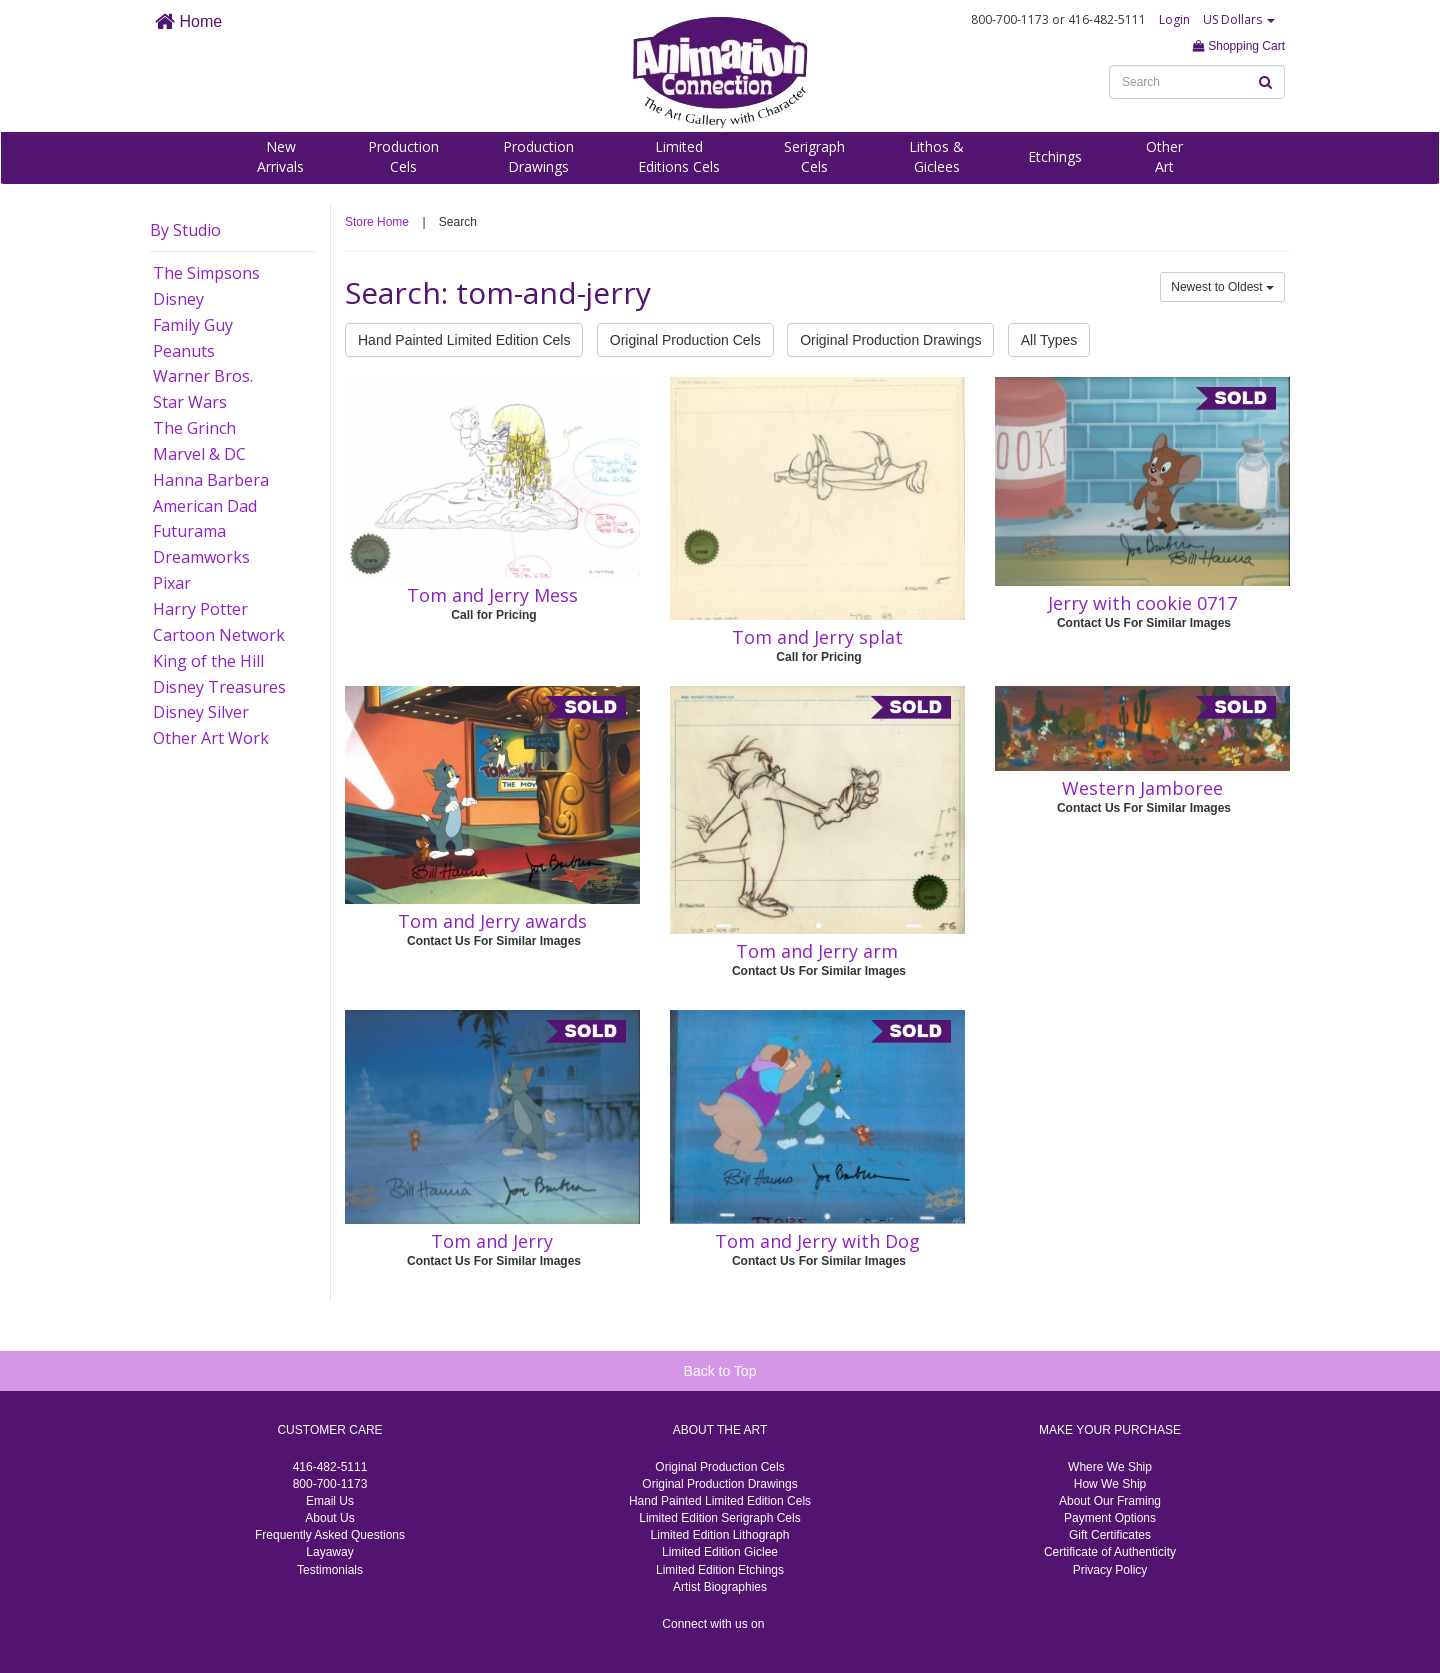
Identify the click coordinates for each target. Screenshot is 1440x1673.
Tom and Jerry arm (817, 951)
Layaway (329, 1552)
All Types (1049, 340)
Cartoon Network (219, 635)
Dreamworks (201, 557)
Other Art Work (211, 738)
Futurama (189, 531)
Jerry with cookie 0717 (1142, 603)
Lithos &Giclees (936, 156)
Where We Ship (1110, 1467)
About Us (329, 1518)
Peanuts (184, 351)
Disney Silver (201, 712)
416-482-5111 (330, 1467)
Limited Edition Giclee (720, 1552)
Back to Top (720, 1371)
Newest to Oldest (1222, 287)
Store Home (377, 222)
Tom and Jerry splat (817, 637)
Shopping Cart (1239, 46)
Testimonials (330, 1570)
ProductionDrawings (538, 156)
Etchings (1055, 156)
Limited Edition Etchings (720, 1570)
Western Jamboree (1142, 788)
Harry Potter (200, 609)
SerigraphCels (814, 156)
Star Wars (190, 402)
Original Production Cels (685, 340)
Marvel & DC (199, 454)
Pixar (172, 583)
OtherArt (1164, 156)
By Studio (185, 230)
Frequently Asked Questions (330, 1535)
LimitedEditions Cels (679, 156)
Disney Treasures (219, 687)
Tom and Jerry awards (492, 921)
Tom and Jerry (492, 1241)
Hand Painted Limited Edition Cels (464, 340)
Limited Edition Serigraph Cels (719, 1518)
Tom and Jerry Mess (492, 595)
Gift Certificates (1110, 1535)
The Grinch (194, 428)
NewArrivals (280, 156)
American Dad (205, 506)
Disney (178, 299)
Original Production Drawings (890, 340)
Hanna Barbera (211, 480)
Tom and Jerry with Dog (817, 1241)
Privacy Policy (1110, 1570)
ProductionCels (403, 156)
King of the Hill (208, 661)
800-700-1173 (330, 1484)
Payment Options (1110, 1518)
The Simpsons (206, 273)
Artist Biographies (720, 1587)
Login (1174, 19)
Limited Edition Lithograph (720, 1535)
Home (188, 21)
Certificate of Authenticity (1110, 1552)
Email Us (330, 1501)
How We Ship (1110, 1484)
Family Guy (193, 325)
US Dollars (1239, 19)
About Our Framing (1110, 1501)
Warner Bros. (203, 376)
